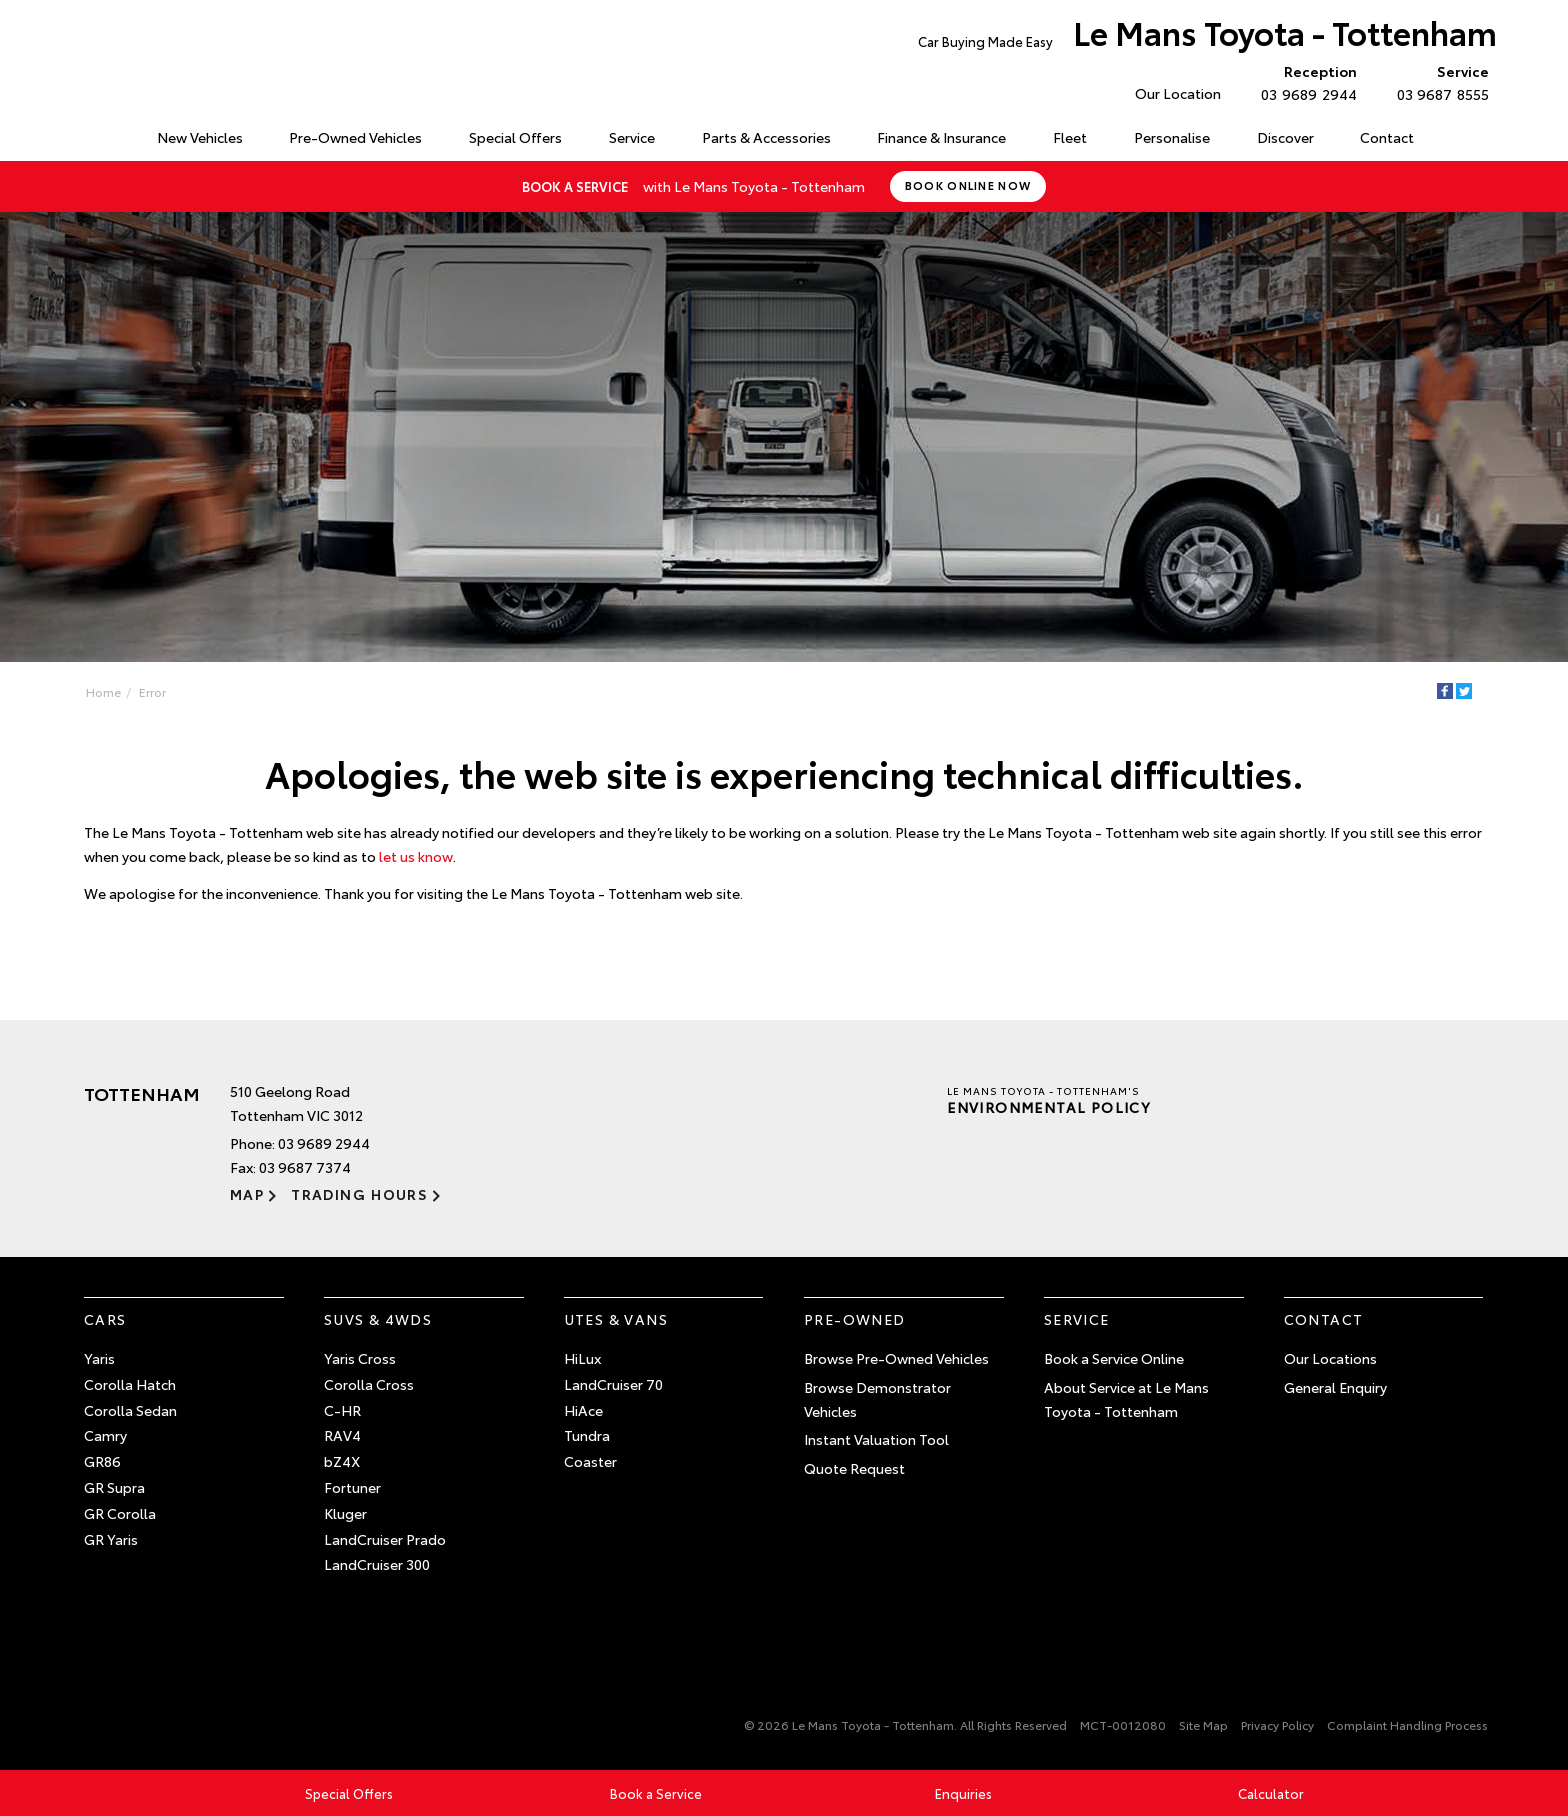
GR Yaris (111, 1539)
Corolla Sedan (130, 1410)
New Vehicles (200, 137)
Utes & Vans (616, 1319)
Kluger (345, 1513)
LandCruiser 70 (613, 1384)
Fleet (1070, 137)
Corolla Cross (369, 1384)
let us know (416, 856)
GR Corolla (120, 1513)
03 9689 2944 (1304, 82)
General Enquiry (1335, 1387)
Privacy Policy (1277, 1724)
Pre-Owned (855, 1319)
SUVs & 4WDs (378, 1319)
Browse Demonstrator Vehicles (877, 1399)
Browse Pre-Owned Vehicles (896, 1358)
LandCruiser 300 (377, 1564)
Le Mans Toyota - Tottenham (1207, 36)
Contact (1387, 137)
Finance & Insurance (941, 137)
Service (632, 137)
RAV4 (342, 1435)
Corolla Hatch (130, 1384)
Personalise (1172, 137)
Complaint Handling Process (1407, 1724)
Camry (105, 1435)
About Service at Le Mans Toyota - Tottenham (1126, 1399)
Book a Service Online (1114, 1358)
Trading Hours (359, 1194)
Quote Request (854, 1468)
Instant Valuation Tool (876, 1439)
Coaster (590, 1461)
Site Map (1203, 1724)
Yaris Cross (360, 1358)
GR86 (102, 1461)
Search (1459, 138)
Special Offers (515, 137)
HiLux (582, 1358)
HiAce (583, 1410)
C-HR (342, 1410)
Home (87, 133)
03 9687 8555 (1438, 82)
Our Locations (1330, 1358)
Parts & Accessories (766, 137)
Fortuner (352, 1487)
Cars (105, 1319)
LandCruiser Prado (385, 1539)
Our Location (1178, 93)
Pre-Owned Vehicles (355, 137)
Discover (1285, 137)
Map (247, 1194)
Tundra (587, 1435)
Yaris (99, 1358)
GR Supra (114, 1487)
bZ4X (342, 1461)
